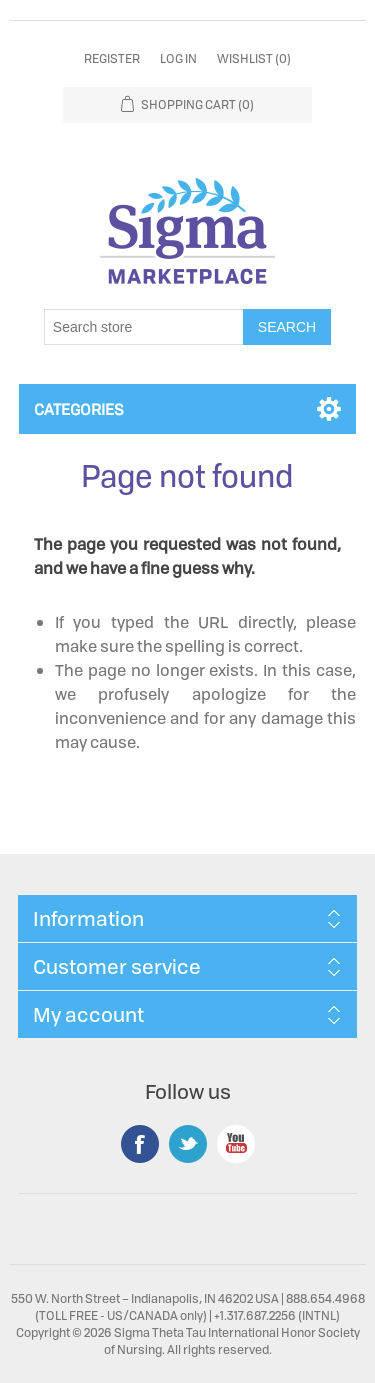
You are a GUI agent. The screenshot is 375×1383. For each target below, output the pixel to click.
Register (112, 58)
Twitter (188, 1144)
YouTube (236, 1144)
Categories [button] (79, 409)
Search (287, 327)
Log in (178, 58)
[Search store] (144, 327)
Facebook (140, 1144)
